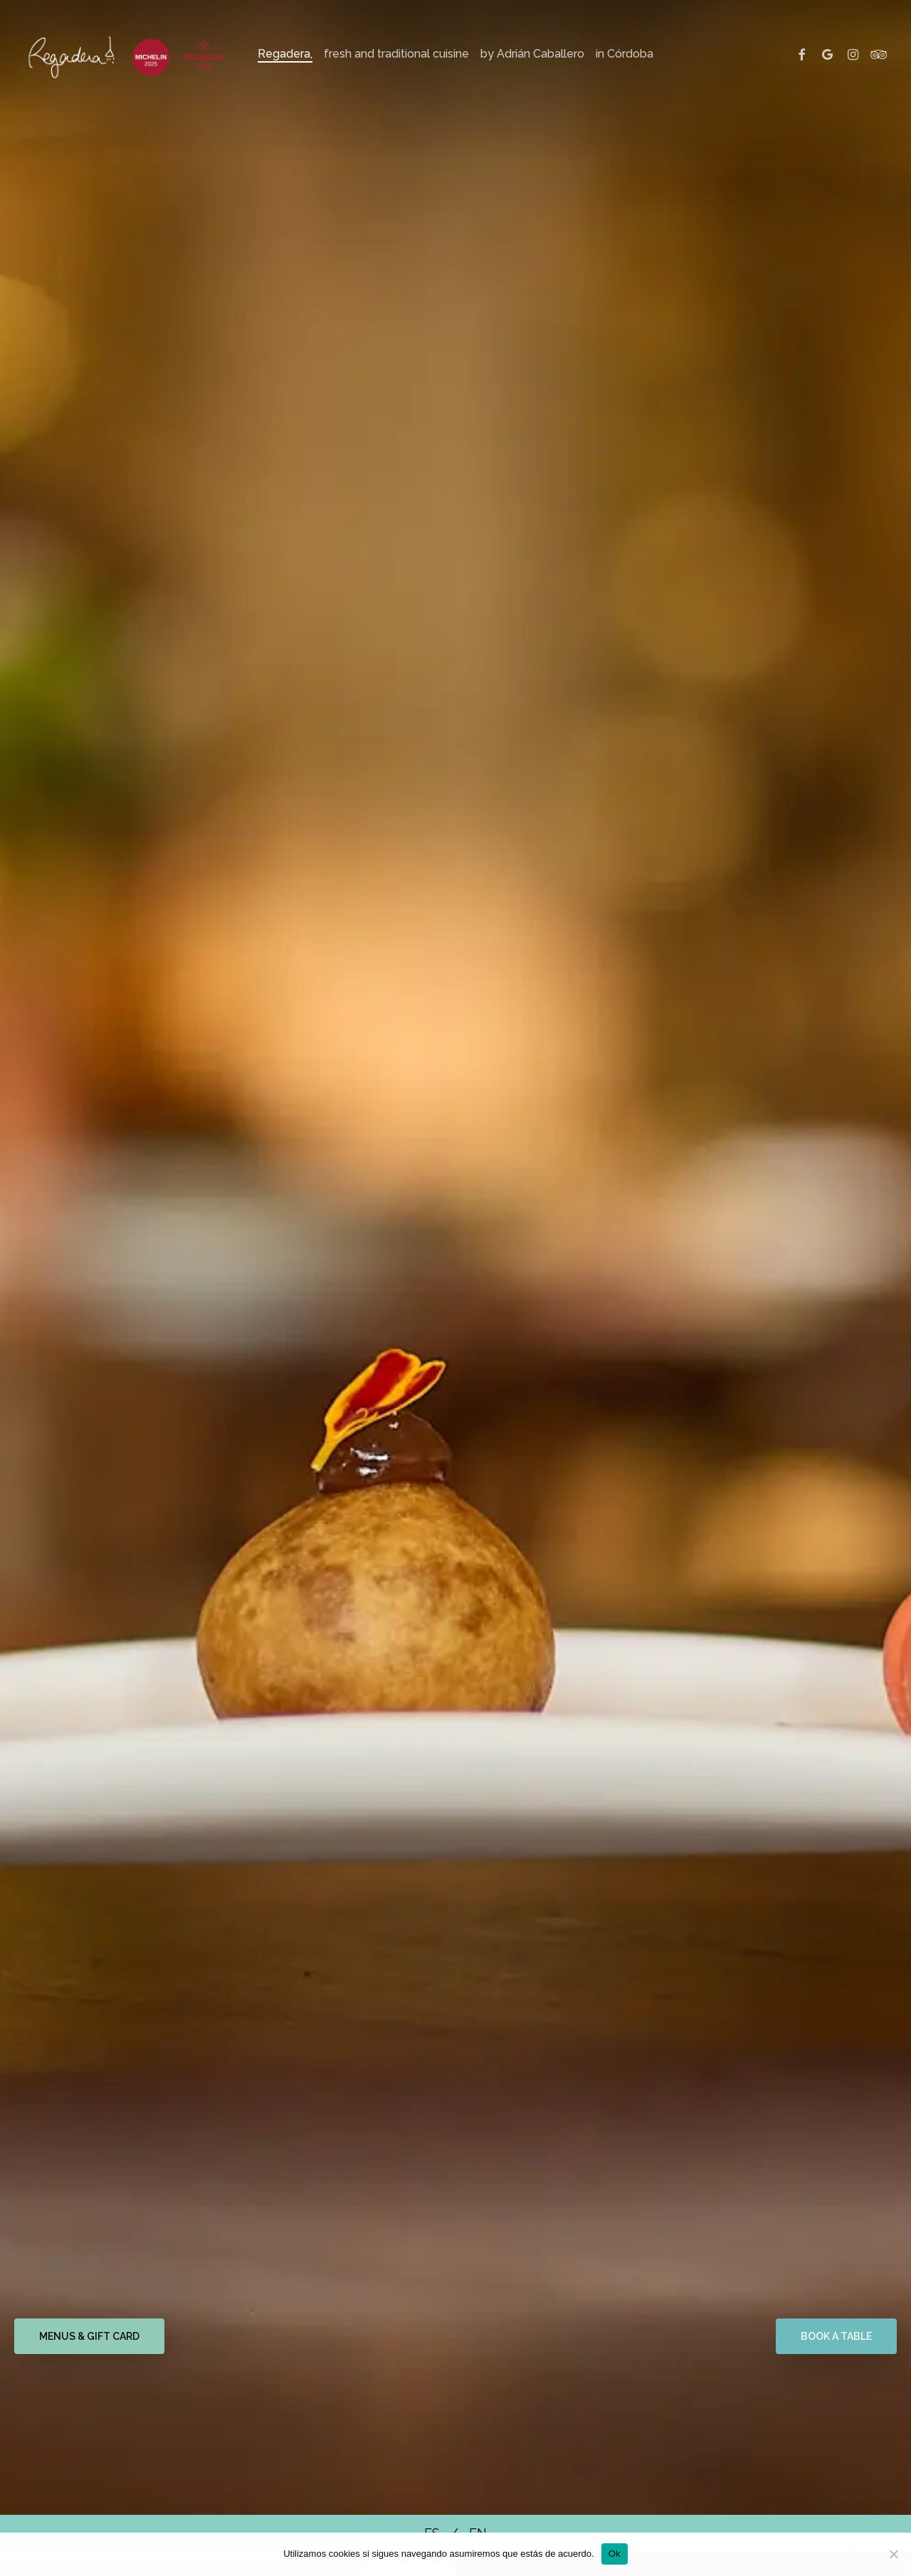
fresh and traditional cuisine (396, 53)
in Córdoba (624, 53)
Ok (615, 2553)
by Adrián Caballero (532, 53)
